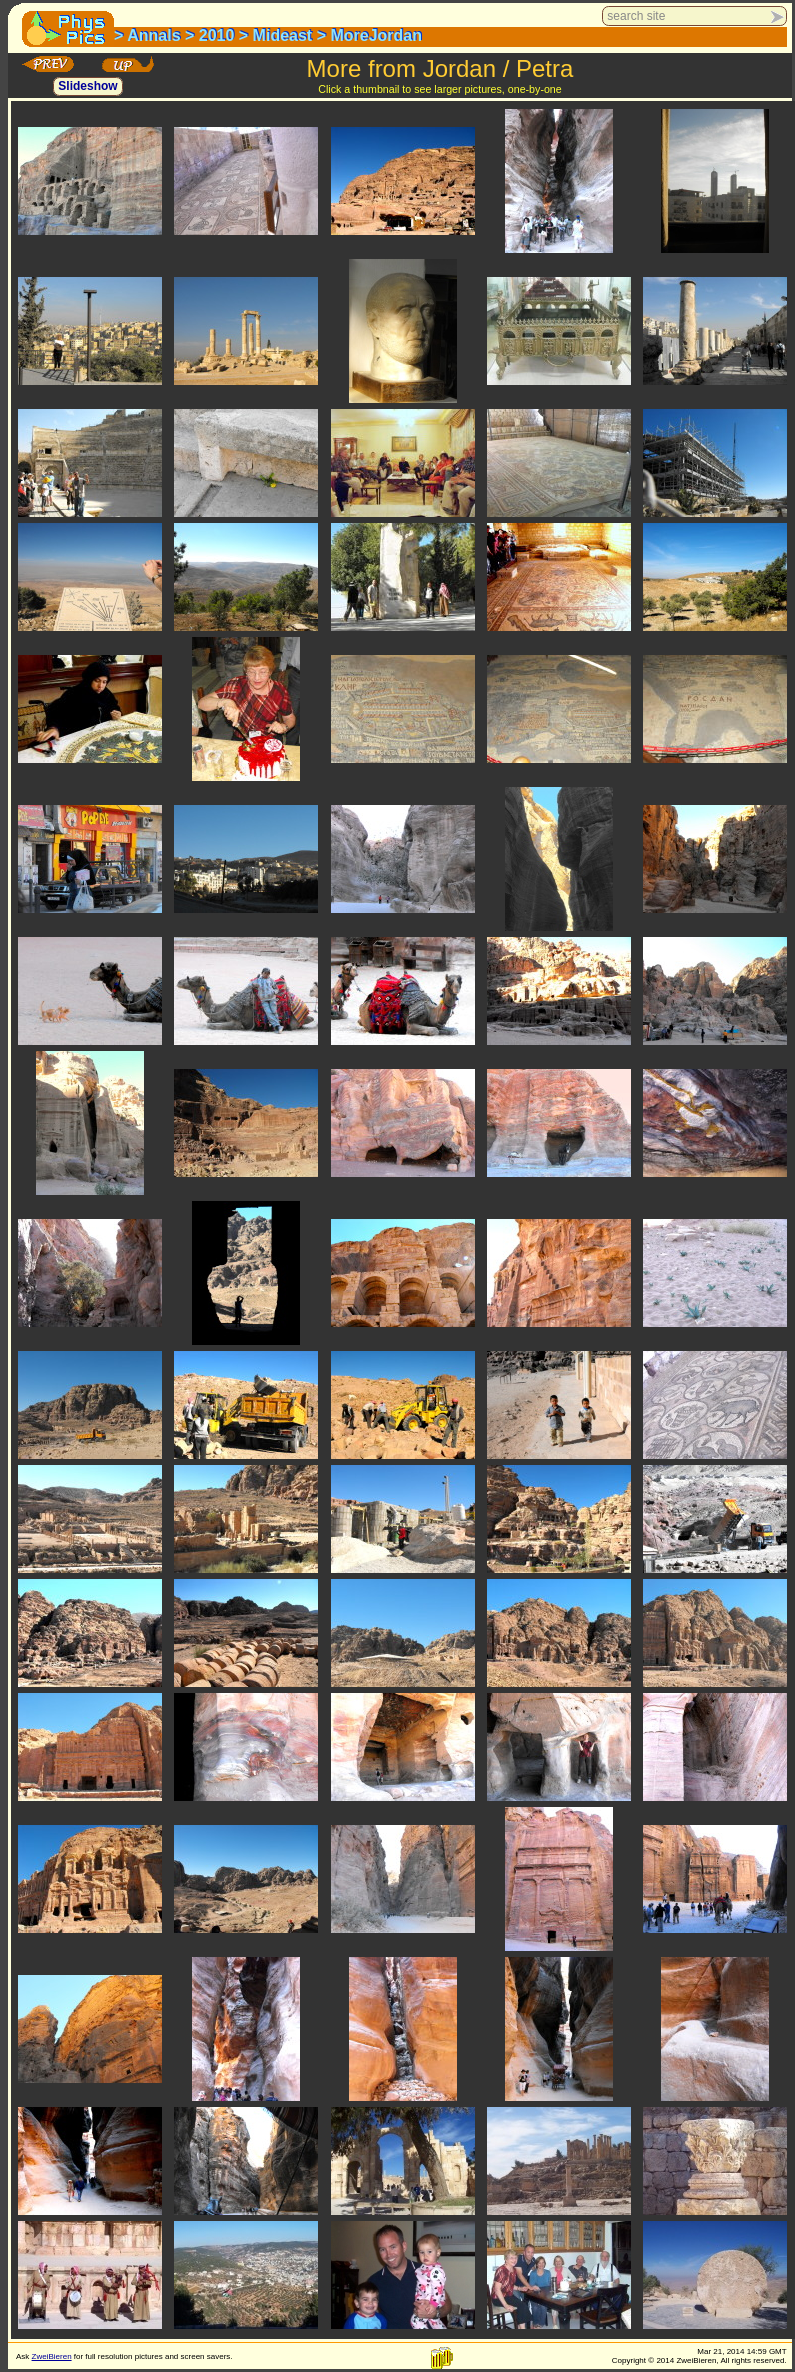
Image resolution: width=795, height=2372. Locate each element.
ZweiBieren (52, 2356)
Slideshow (87, 87)
